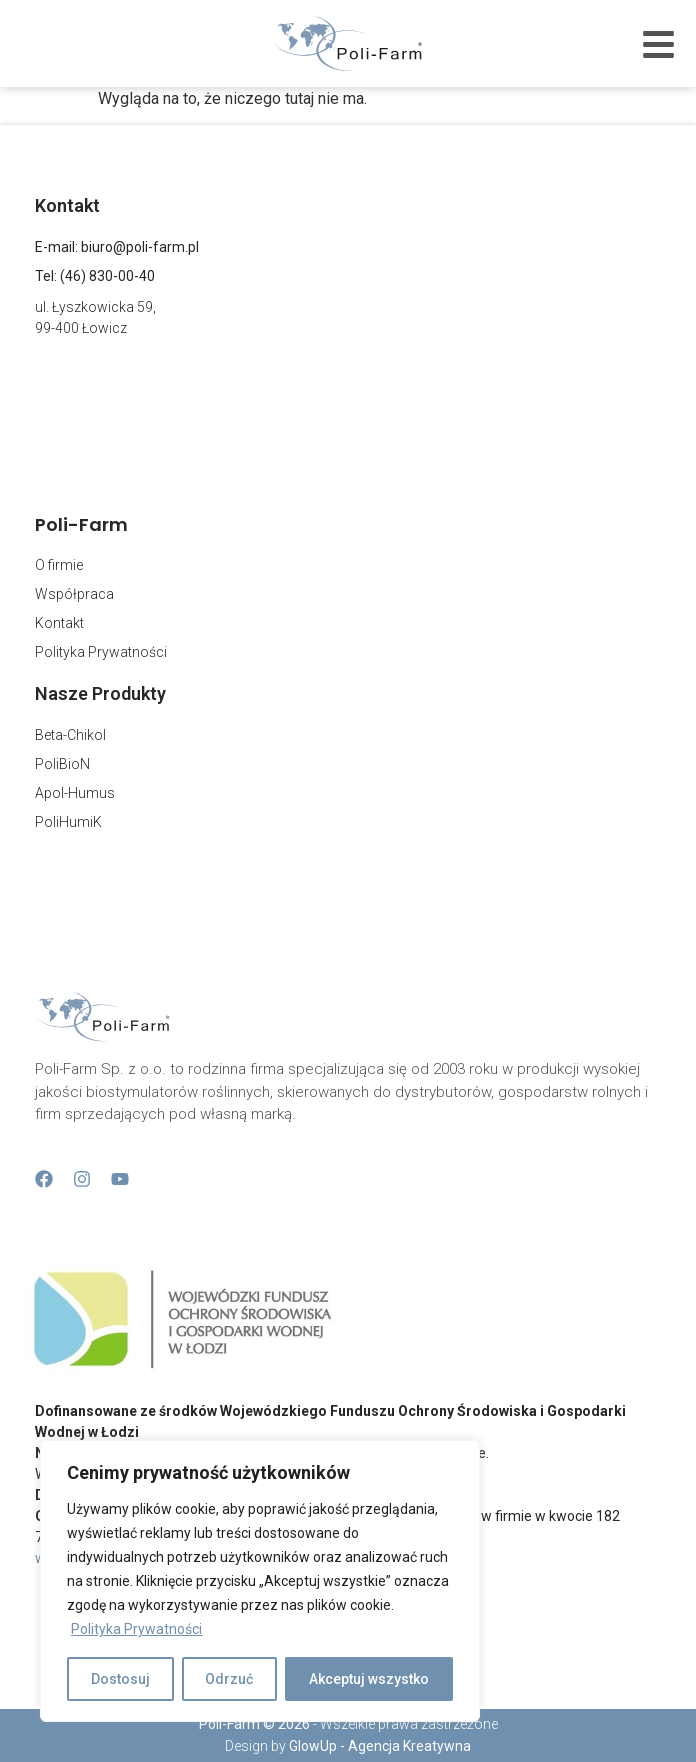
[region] (260, 1581)
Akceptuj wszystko (369, 1679)
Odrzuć (230, 1679)
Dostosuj (120, 1679)
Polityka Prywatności (136, 1629)
